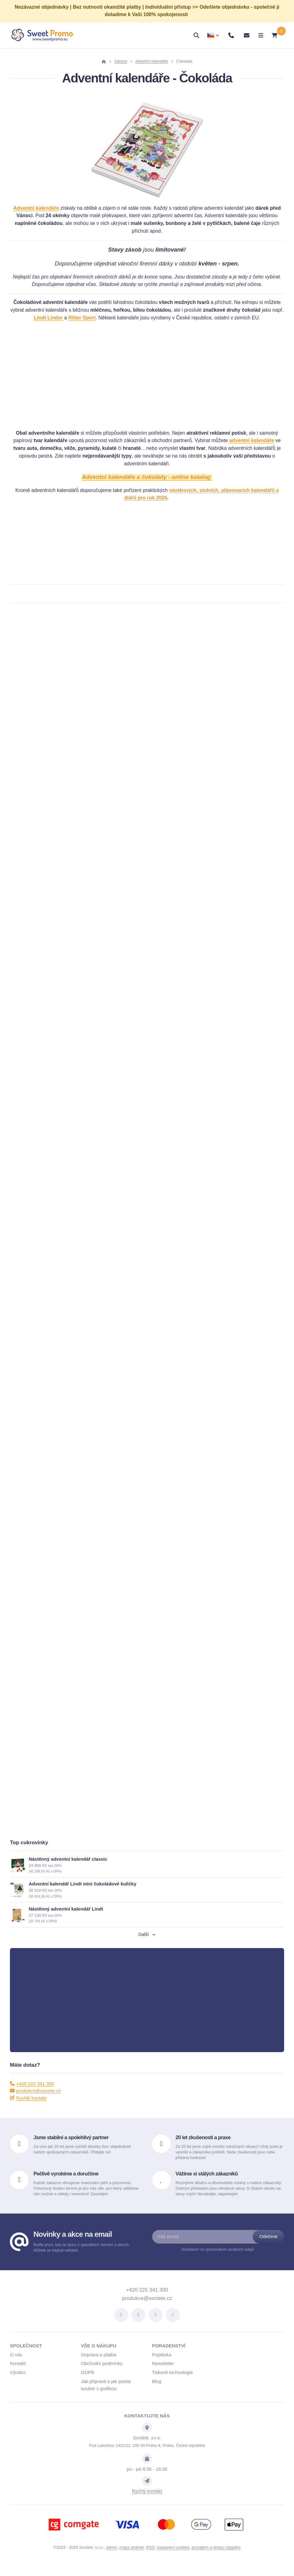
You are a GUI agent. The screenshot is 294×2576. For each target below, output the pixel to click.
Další (147, 1943)
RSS (150, 2556)
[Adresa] (147, 2437)
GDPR (87, 2381)
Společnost (26, 2354)
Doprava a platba (98, 2363)
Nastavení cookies (173, 2556)
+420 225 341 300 (32, 2092)
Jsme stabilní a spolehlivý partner (70, 2146)
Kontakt (18, 2372)
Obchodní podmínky (101, 2372)
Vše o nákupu (98, 2354)
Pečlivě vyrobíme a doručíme (65, 2182)
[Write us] (147, 2490)
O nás (16, 2363)
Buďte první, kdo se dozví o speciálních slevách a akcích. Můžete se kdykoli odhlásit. (81, 2256)
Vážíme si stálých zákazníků (207, 2182)
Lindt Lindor (48, 317)
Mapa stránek (131, 2556)
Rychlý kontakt (28, 2106)
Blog (156, 2390)
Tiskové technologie (172, 2381)
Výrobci (17, 2381)
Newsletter (163, 2372)
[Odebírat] (268, 2246)
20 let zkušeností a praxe (203, 2146)
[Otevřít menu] (256, 35)
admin (111, 2556)
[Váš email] (208, 2246)
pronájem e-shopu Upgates (216, 2556)
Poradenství (169, 2354)
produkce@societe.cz (35, 2099)
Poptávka (162, 2363)
